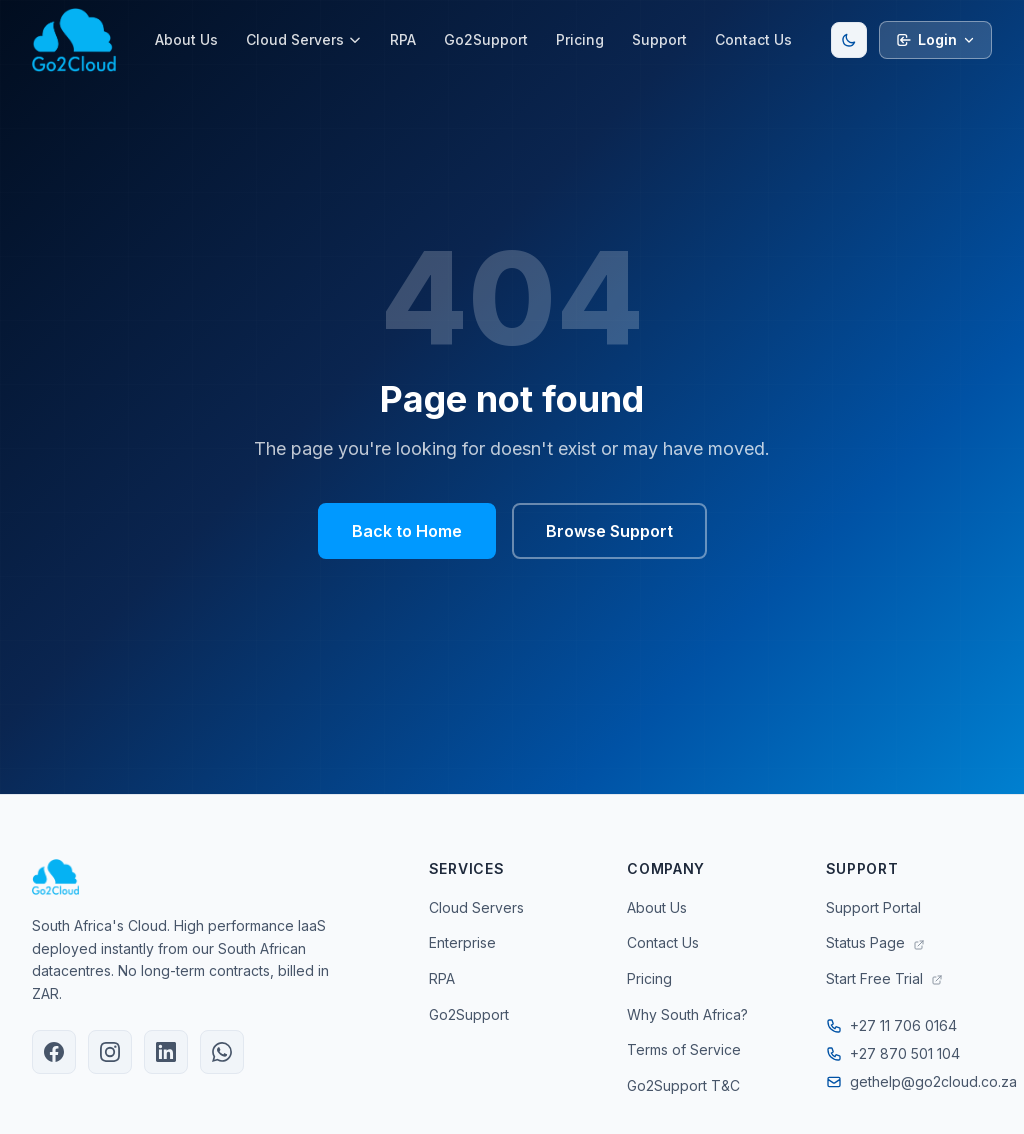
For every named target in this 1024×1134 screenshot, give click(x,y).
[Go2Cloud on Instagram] (110, 1052)
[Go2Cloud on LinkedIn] (166, 1052)
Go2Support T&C (683, 1085)
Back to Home (407, 531)
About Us (186, 39)
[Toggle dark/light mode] (849, 40)
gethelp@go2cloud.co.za (909, 1081)
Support (659, 39)
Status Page (875, 942)
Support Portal (873, 907)
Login (935, 39)
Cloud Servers (304, 39)
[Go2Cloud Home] (74, 40)
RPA (403, 39)
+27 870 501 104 (893, 1053)
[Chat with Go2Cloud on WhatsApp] (222, 1052)
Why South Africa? (687, 1014)
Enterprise (462, 942)
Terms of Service (684, 1049)
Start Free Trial (884, 978)
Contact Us (753, 39)
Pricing (580, 39)
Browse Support (609, 531)
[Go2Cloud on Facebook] (54, 1052)
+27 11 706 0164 (891, 1025)
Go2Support (486, 39)
